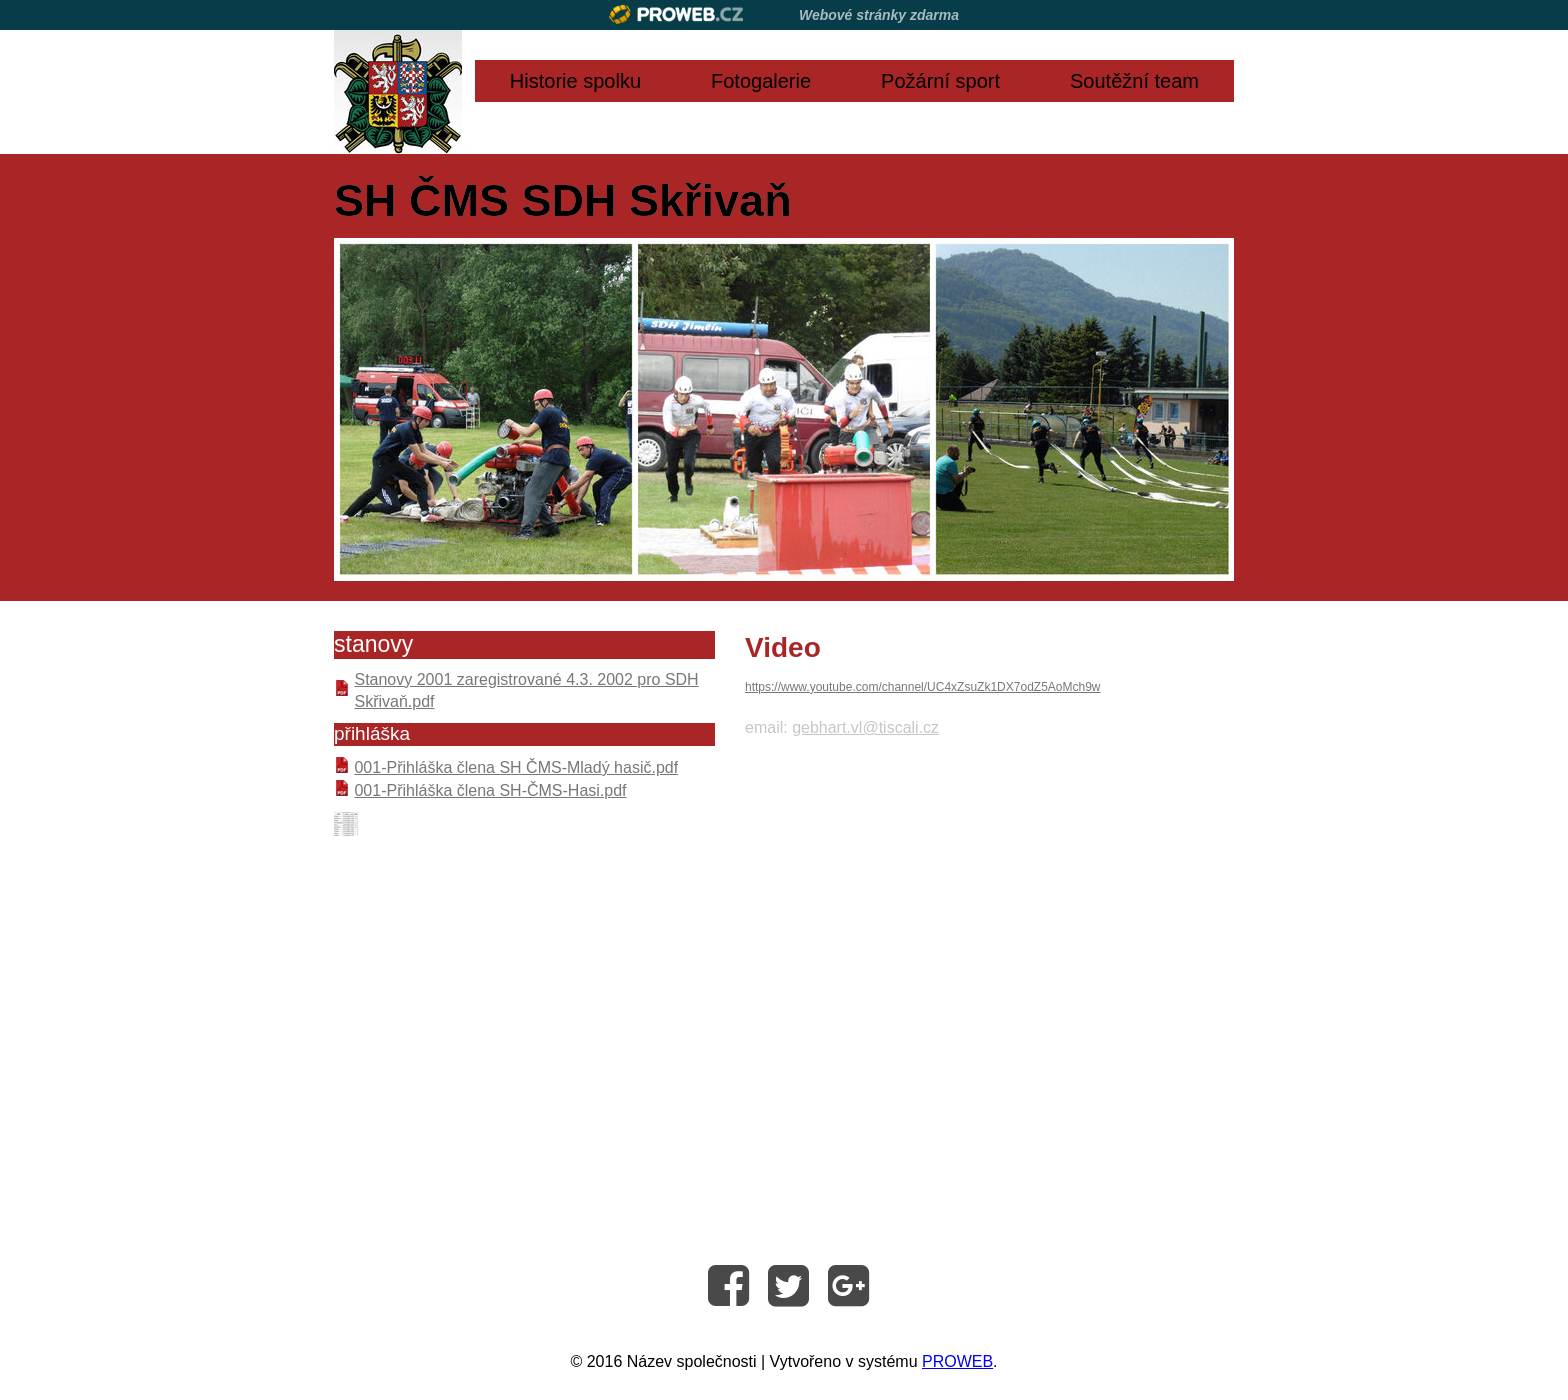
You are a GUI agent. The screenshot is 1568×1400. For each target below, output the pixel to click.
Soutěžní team (1134, 81)
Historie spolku (575, 81)
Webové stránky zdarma (879, 15)
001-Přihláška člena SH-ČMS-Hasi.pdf (490, 790)
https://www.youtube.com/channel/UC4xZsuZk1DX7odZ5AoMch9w (923, 687)
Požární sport (940, 81)
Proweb (676, 14)
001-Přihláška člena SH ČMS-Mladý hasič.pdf (516, 767)
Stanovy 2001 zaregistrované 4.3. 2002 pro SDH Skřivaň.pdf (526, 690)
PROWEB (957, 1361)
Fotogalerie (761, 81)
